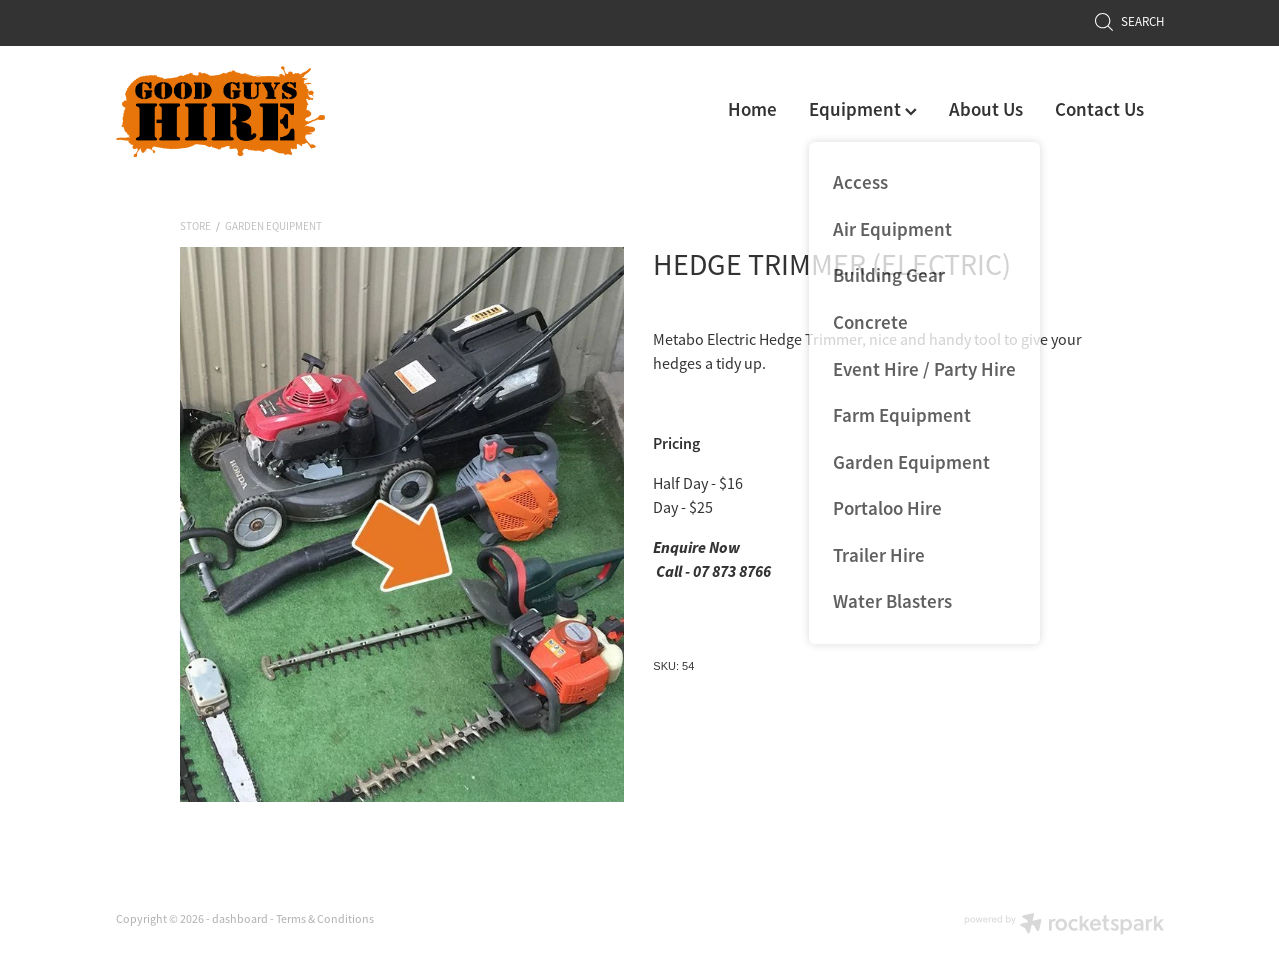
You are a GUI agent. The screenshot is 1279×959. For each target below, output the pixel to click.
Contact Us (1099, 109)
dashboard (240, 919)
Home (752, 109)
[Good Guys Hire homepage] (221, 111)
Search (1129, 21)
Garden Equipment (273, 226)
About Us (986, 109)
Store (195, 226)
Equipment (863, 109)
